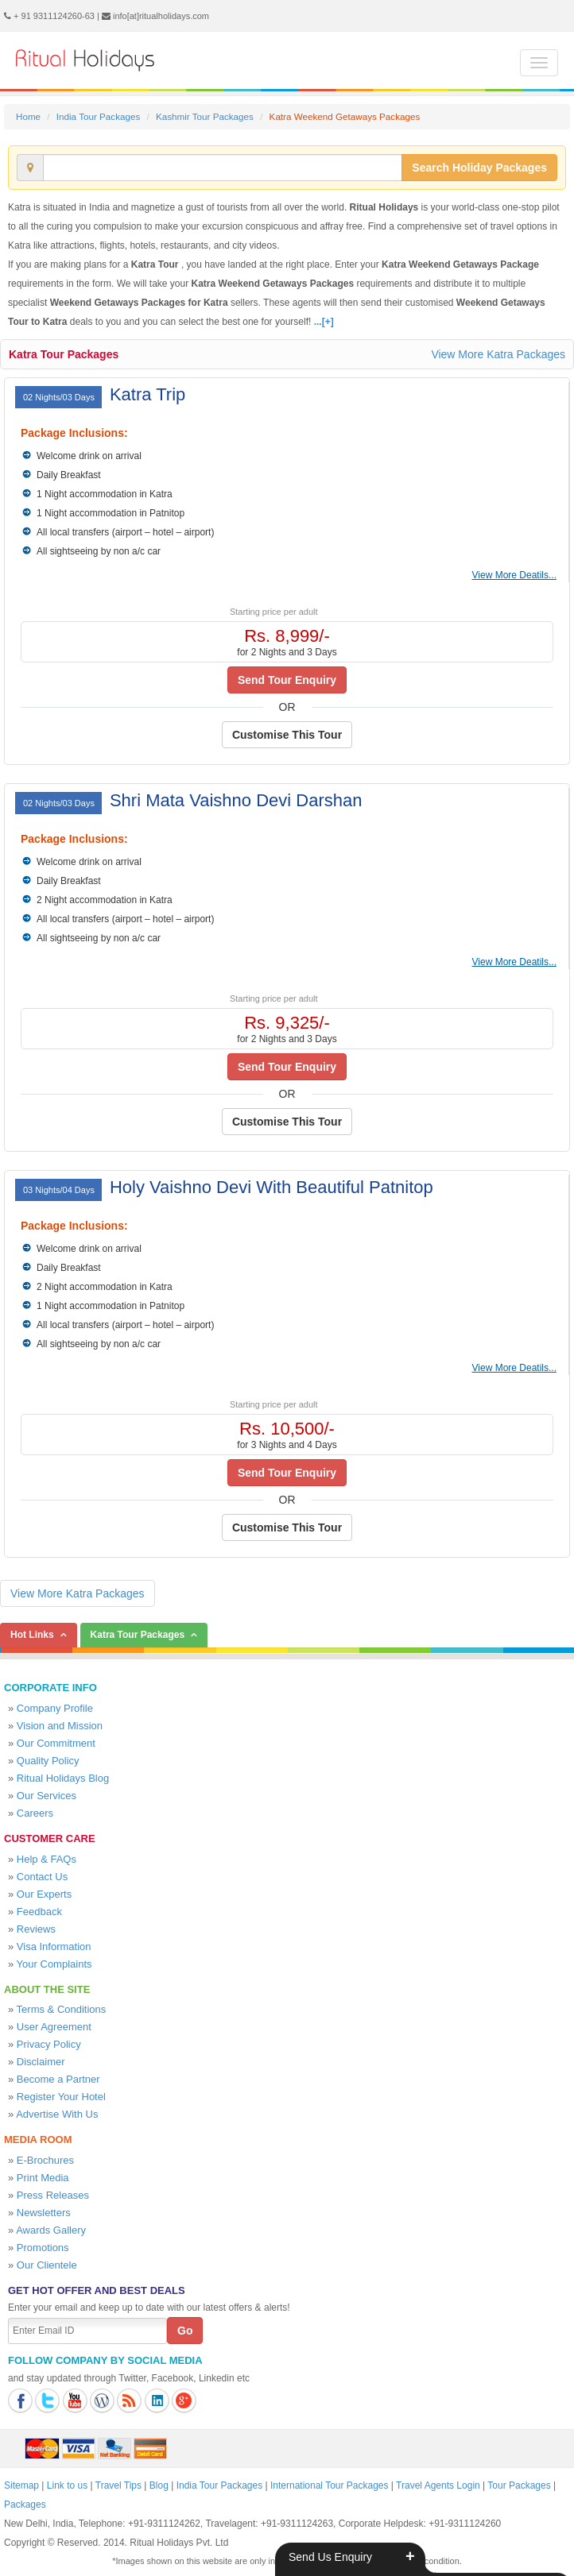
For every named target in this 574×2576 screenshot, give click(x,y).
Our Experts (44, 1894)
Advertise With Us (57, 2114)
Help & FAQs (46, 1859)
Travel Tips (118, 2485)
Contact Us (42, 1877)
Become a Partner (58, 2079)
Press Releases (53, 2195)
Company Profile (55, 1708)
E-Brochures (45, 2160)
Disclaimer (41, 2062)
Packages (25, 2504)
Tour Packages (518, 2485)
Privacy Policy (49, 2044)
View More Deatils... (514, 575)
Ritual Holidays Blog (63, 1778)
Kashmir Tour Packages (205, 116)
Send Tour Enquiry (287, 680)
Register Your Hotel (61, 2097)
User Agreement (54, 2027)
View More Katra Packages (498, 354)
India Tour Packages (98, 116)
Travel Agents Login (438, 2485)
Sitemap (21, 2485)
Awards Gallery (51, 2230)
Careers (35, 1813)
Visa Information (54, 1946)
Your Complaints (54, 1964)
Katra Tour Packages (63, 354)
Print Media (43, 2178)
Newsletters (44, 2213)
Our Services (46, 1796)
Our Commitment (56, 1743)
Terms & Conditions (62, 2009)
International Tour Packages (329, 2485)
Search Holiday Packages (479, 167)
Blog (159, 2485)
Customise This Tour (287, 734)
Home (28, 116)
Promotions (43, 2248)
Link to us (67, 2485)
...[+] (324, 321)
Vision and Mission (60, 1726)
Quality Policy (48, 1761)
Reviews (36, 1929)
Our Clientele (47, 2265)
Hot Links (32, 1634)
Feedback (39, 1912)
